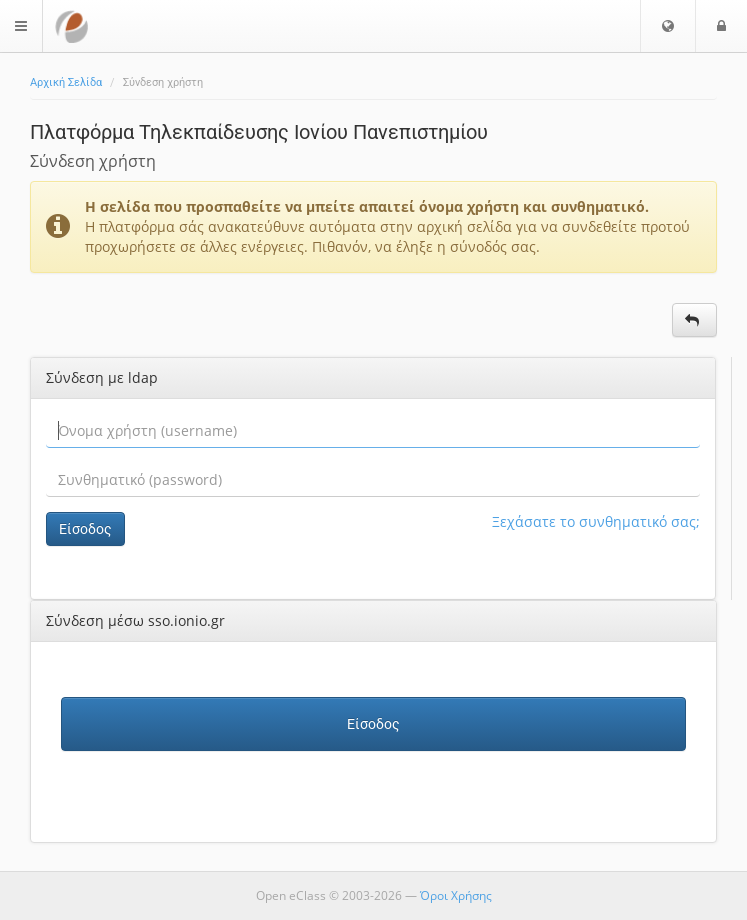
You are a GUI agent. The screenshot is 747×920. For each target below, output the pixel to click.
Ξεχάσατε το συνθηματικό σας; (596, 521)
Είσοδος (85, 529)
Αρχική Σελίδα (66, 82)
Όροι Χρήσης (456, 895)
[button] (668, 26)
